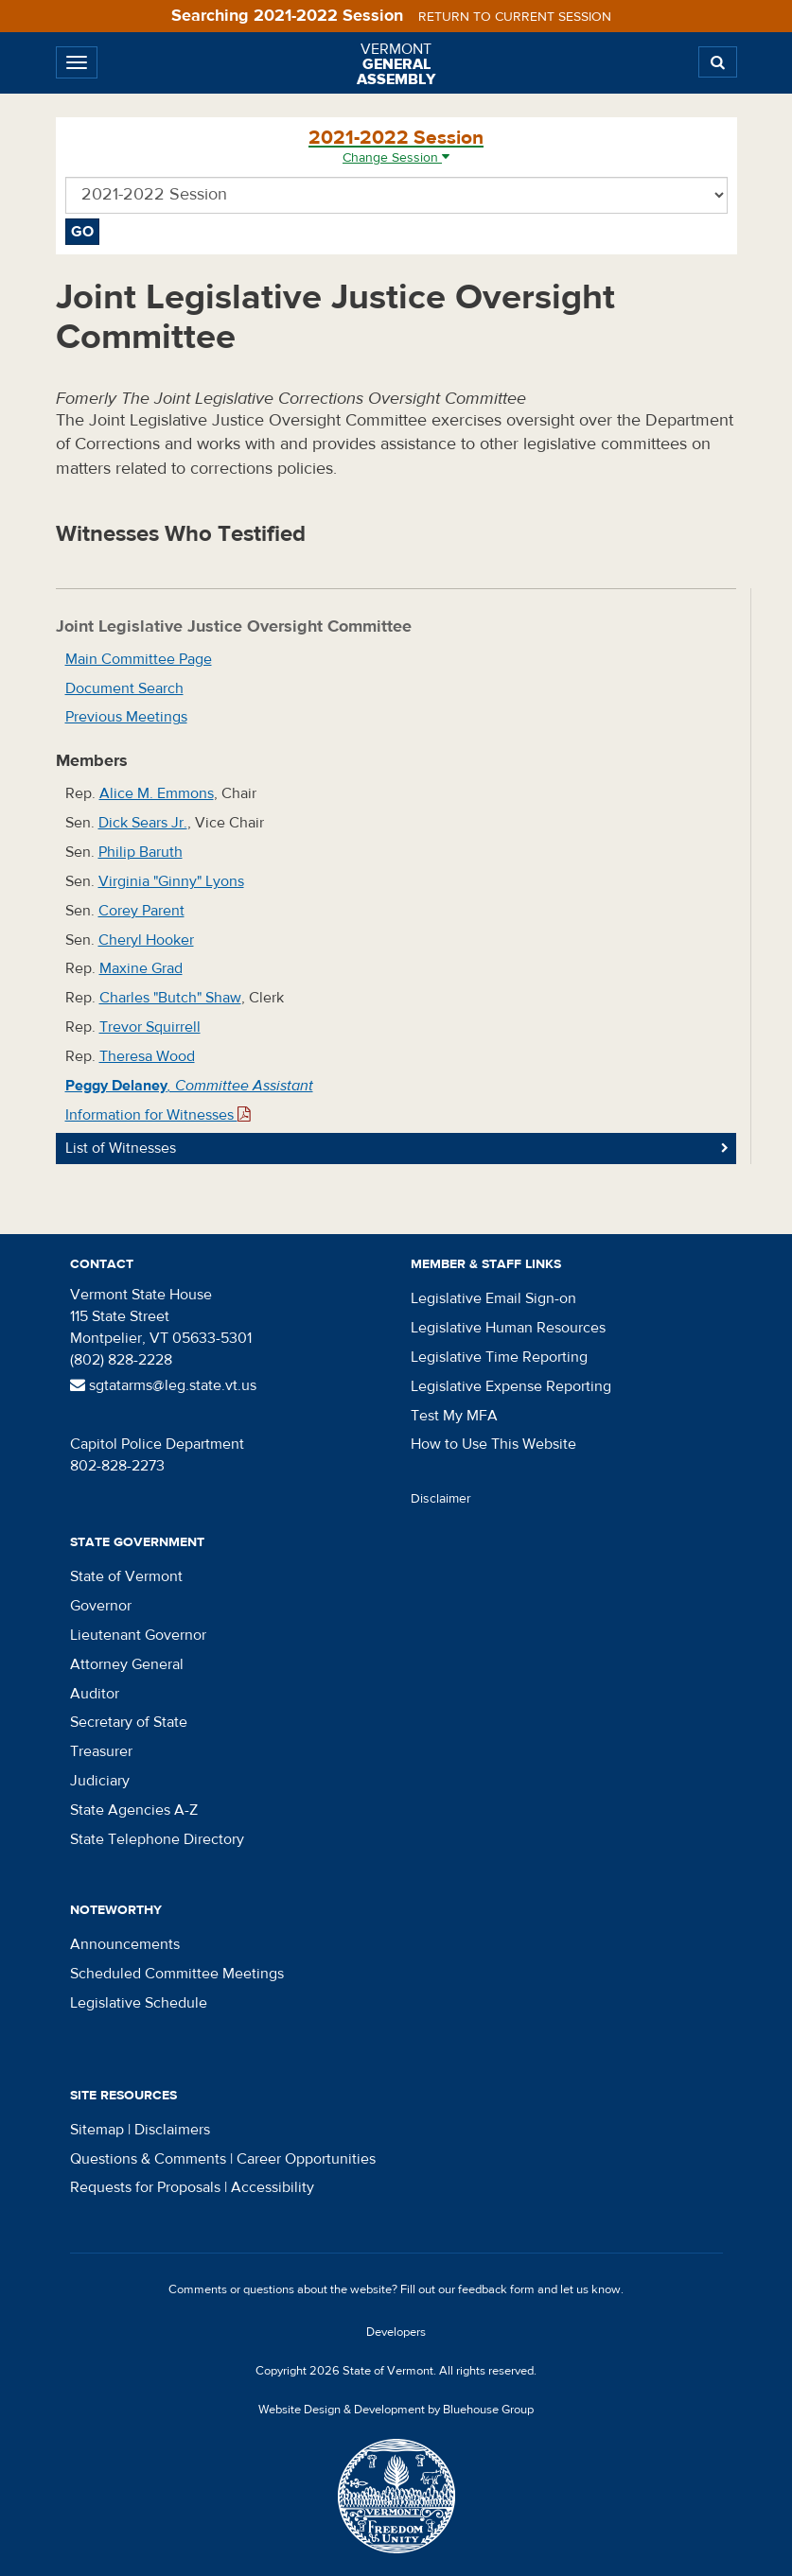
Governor (101, 1605)
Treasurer (101, 1751)
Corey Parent (141, 910)
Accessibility (272, 2187)
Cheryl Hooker (146, 940)
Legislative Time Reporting (499, 1357)
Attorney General (127, 1664)
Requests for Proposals (145, 2187)
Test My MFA (454, 1415)
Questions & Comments (148, 2159)
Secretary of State (128, 1722)
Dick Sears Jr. (142, 822)
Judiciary (100, 1780)
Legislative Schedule (138, 2002)
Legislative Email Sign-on (493, 1298)
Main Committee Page (138, 659)
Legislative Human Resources (508, 1327)
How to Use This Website (493, 1444)
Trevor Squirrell (150, 1027)
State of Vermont (126, 1576)
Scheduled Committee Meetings (177, 1973)
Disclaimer (441, 1498)
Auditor (94, 1693)
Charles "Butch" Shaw (170, 997)
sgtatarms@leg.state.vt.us (163, 1385)
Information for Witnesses (158, 1114)
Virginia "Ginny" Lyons (171, 881)
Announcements (125, 1944)
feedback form (496, 2289)
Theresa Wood (147, 1056)
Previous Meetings (126, 716)
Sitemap (97, 2129)
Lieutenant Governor (138, 1635)
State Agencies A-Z (134, 1810)
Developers (396, 2332)
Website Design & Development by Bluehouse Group (396, 2409)
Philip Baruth (140, 852)
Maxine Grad (141, 968)
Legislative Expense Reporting (511, 1386)
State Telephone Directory (157, 1839)
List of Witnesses (120, 1148)
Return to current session (514, 17)
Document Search (124, 688)
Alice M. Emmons (156, 793)
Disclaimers (172, 2129)
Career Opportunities (306, 2159)
